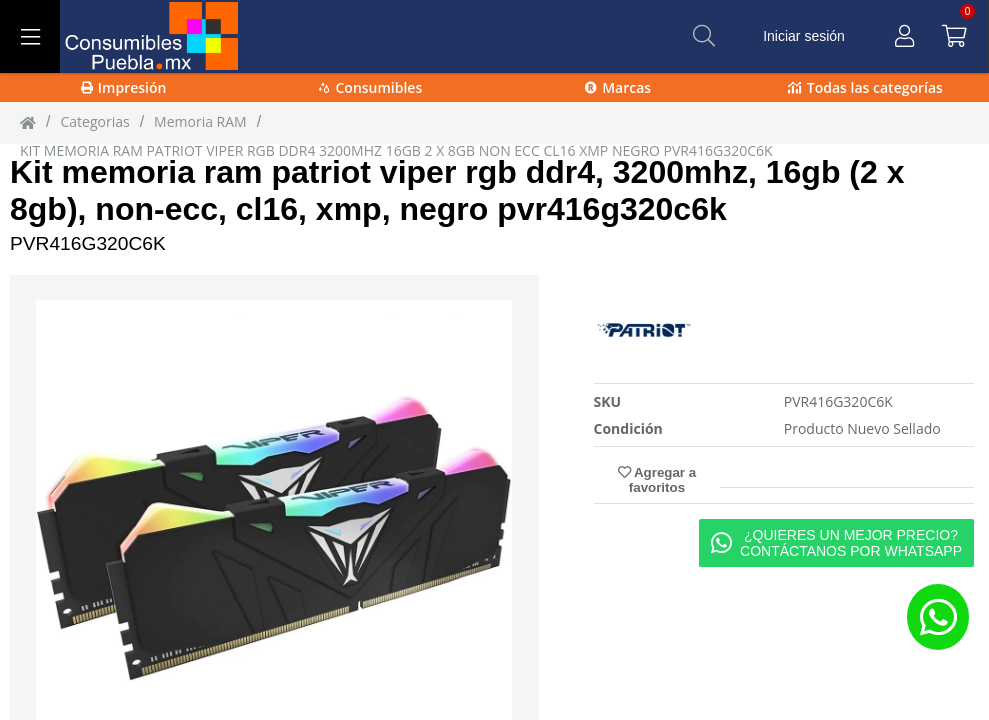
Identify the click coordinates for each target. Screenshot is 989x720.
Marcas (618, 87)
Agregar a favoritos (657, 480)
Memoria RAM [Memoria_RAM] (200, 121)
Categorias (94, 121)
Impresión (124, 87)
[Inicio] (28, 122)
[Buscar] (704, 36)
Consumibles (370, 87)
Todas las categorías (865, 87)
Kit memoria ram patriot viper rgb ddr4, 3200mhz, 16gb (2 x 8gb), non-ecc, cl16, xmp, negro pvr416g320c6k (457, 190)
